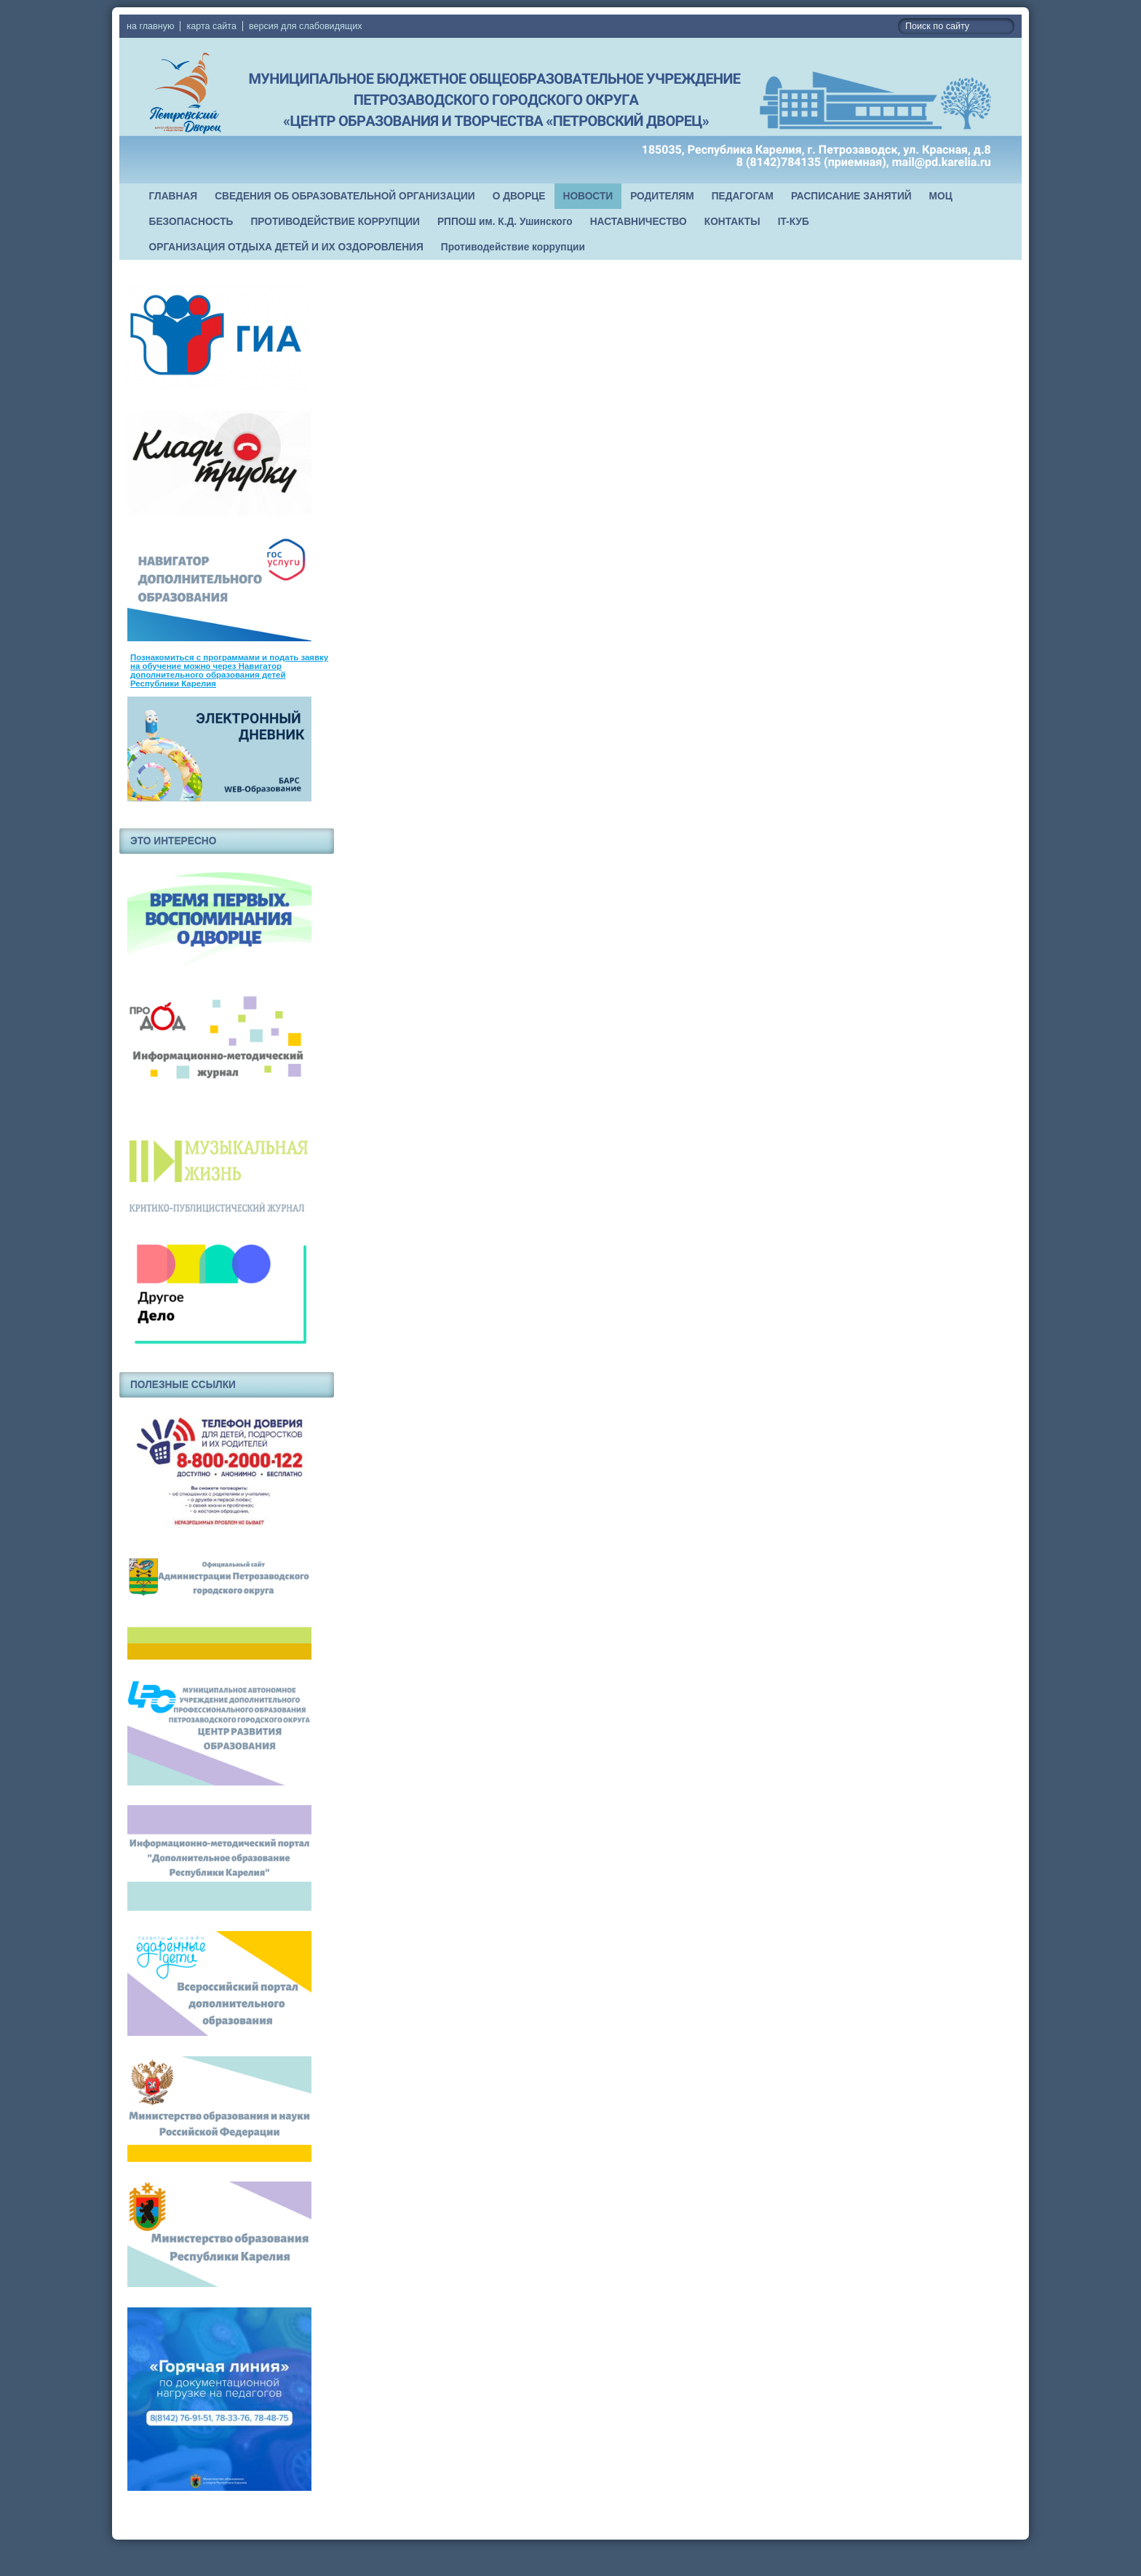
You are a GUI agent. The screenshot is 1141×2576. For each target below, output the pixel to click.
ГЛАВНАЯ (173, 196)
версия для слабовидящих (305, 26)
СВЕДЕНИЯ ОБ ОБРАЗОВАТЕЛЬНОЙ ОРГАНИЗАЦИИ (345, 196)
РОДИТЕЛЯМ (662, 196)
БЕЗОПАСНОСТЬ (191, 221)
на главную (150, 26)
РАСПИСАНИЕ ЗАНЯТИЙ (851, 196)
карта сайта (211, 26)
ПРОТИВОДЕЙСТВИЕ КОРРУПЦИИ (335, 221)
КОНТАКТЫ (732, 221)
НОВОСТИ (588, 196)
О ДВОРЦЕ (519, 196)
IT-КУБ (793, 221)
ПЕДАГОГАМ (743, 196)
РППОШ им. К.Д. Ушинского (505, 221)
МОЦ (941, 196)
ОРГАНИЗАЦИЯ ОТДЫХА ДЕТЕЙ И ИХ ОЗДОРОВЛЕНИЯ (286, 247)
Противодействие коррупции (513, 247)
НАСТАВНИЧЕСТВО (638, 221)
